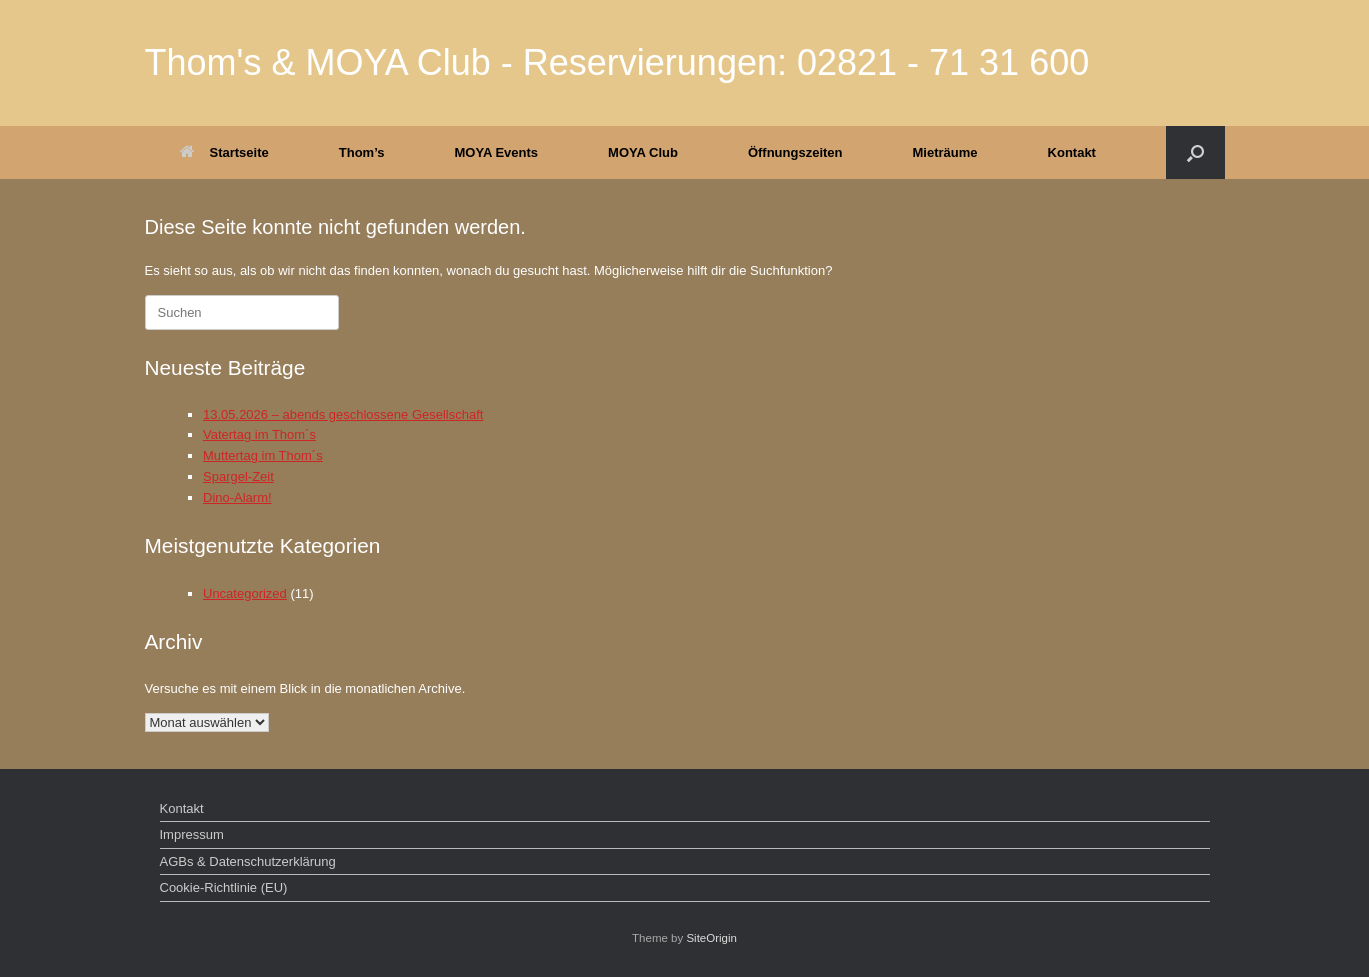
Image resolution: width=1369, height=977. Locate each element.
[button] (1195, 152)
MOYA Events (497, 152)
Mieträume (945, 152)
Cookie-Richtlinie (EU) (224, 887)
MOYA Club (643, 152)
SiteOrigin (711, 938)
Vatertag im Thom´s (259, 434)
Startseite (224, 152)
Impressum (192, 834)
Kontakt (1072, 152)
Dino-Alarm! (237, 497)
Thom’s (362, 152)
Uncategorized (245, 593)
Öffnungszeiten (795, 152)
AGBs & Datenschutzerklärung (248, 861)
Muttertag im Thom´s (263, 455)
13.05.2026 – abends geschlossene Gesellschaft (343, 414)
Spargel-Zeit (238, 476)
